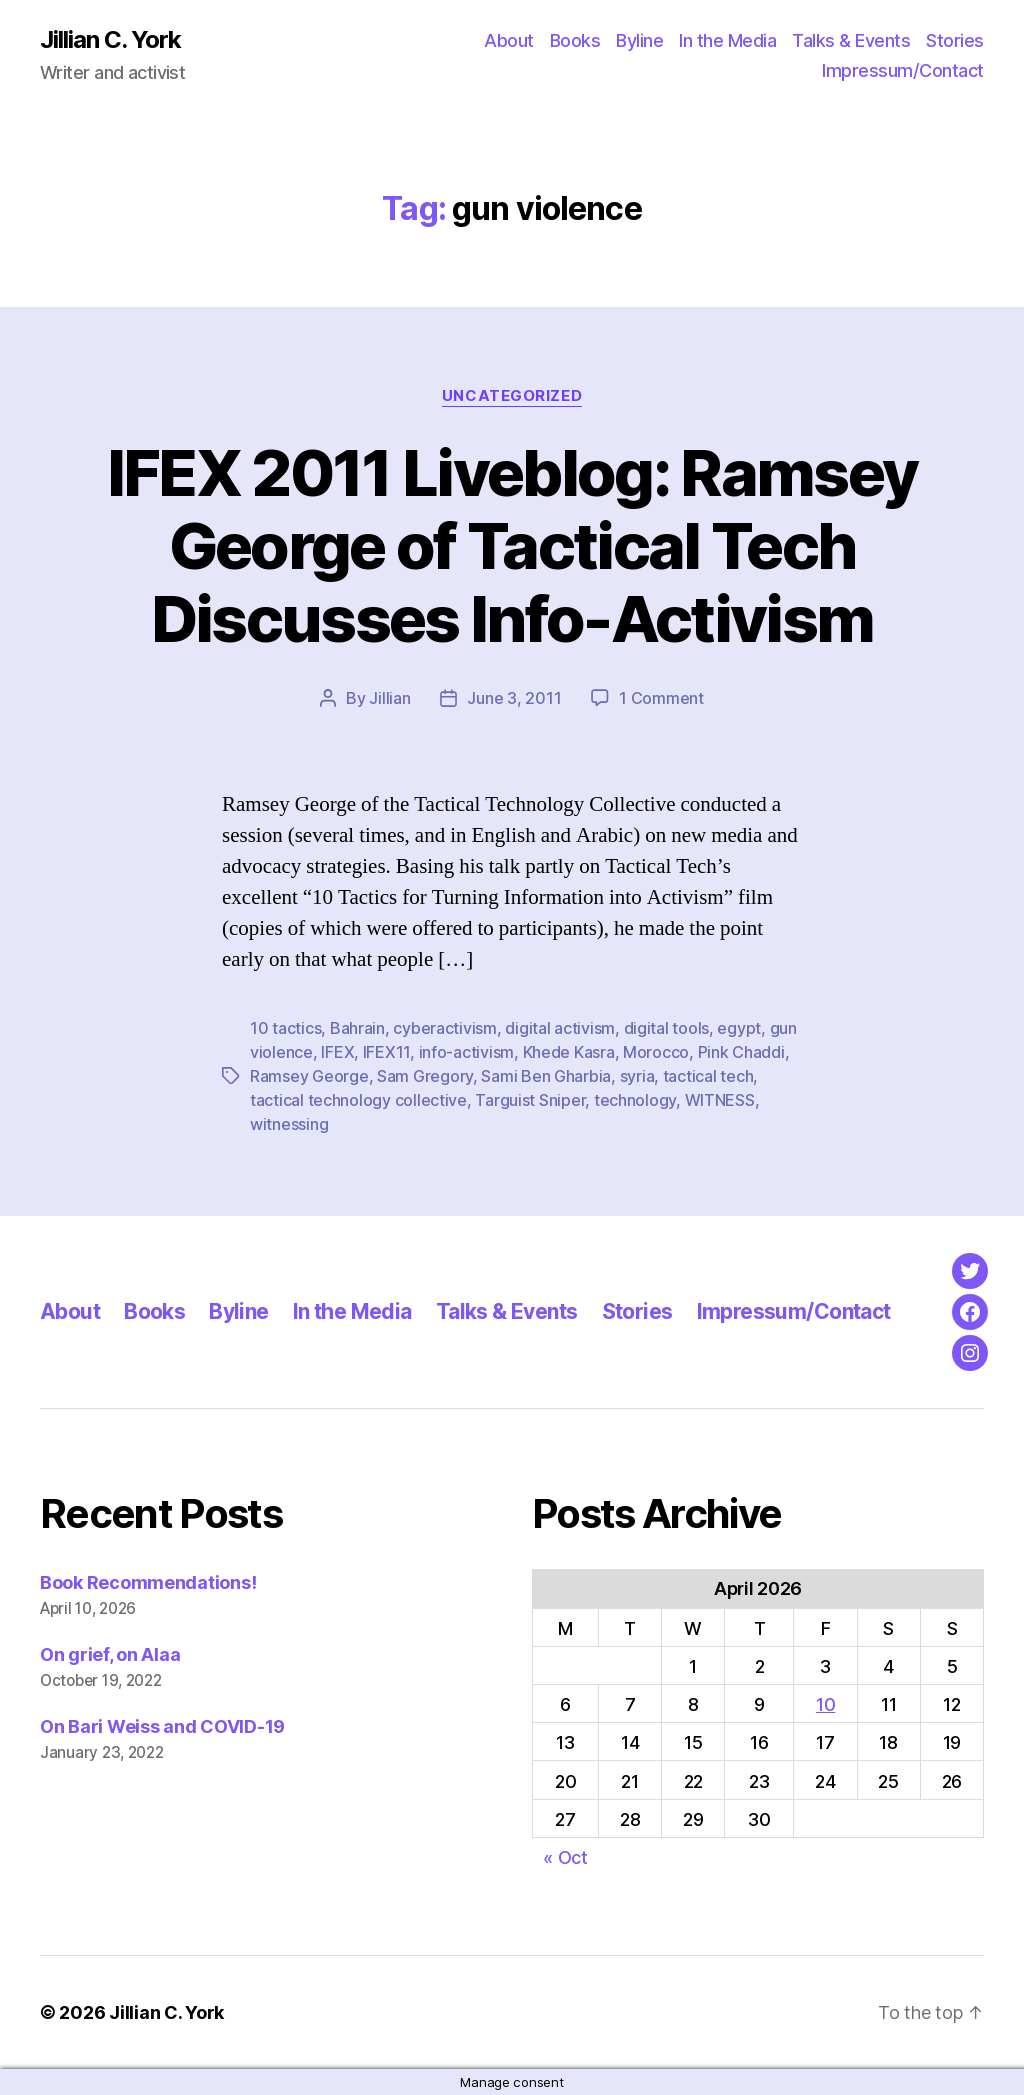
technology (635, 1100)
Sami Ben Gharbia (546, 1076)
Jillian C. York (110, 40)
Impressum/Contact (903, 70)
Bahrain (357, 1028)
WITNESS (720, 1100)
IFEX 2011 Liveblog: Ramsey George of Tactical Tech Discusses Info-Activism (512, 545)
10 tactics (285, 1028)
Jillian (389, 698)
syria (637, 1076)
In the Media (727, 40)
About (509, 40)
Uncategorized (512, 396)
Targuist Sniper (530, 1100)
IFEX (337, 1052)
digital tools (667, 1028)
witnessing (289, 1124)
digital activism (560, 1028)
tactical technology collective (358, 1100)
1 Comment (661, 698)
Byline (639, 40)
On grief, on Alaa (110, 1654)
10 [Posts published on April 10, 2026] (825, 1704)
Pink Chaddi (741, 1052)
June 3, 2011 (514, 698)
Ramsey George (309, 1076)
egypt (739, 1028)
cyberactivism (445, 1028)
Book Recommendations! (148, 1582)
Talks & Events (851, 40)
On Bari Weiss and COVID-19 (162, 1726)
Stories (955, 40)
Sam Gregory (425, 1076)
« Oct (565, 1857)
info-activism (467, 1052)
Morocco (656, 1052)
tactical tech (708, 1076)
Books (575, 40)
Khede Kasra (569, 1052)
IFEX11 (386, 1052)
